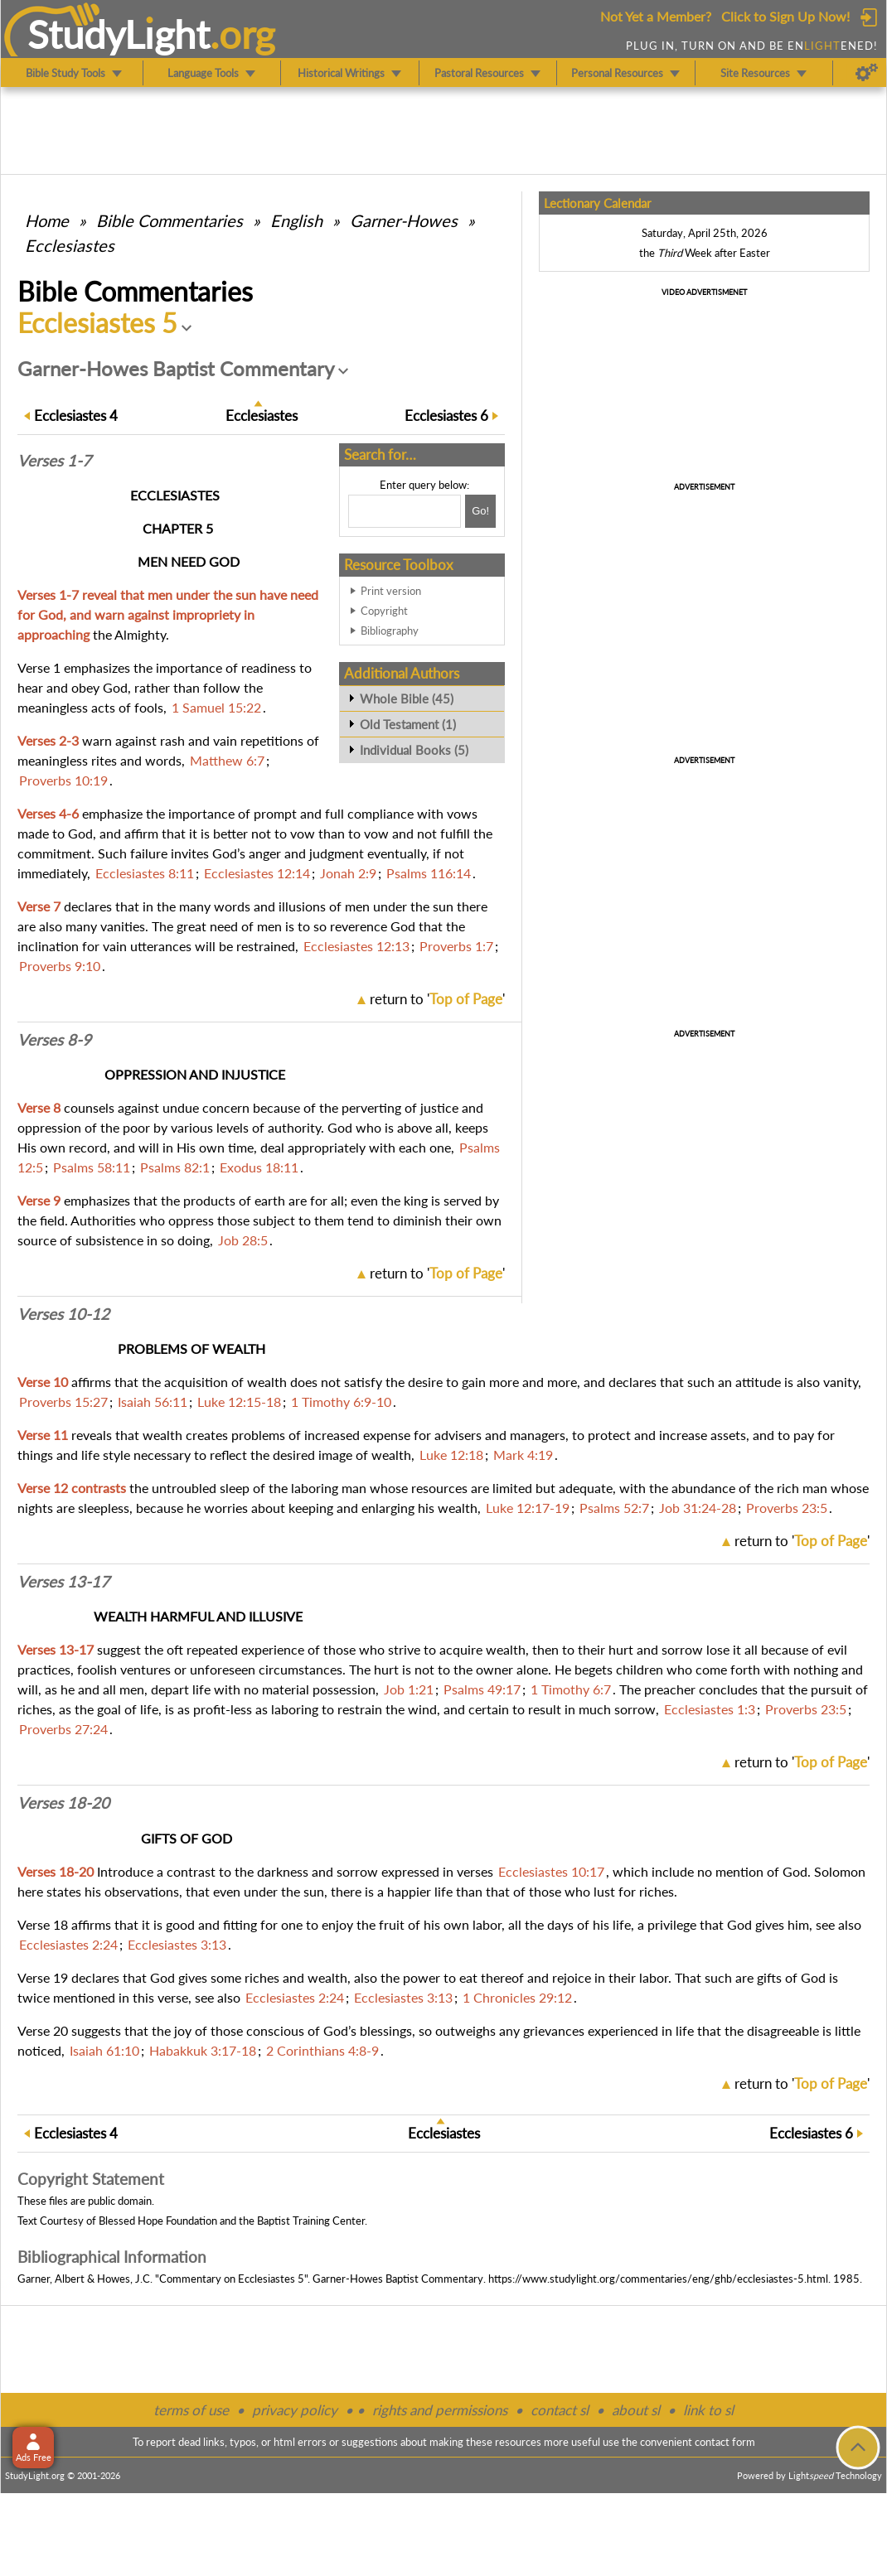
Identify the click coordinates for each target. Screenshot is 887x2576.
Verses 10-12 (63, 1314)
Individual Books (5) (414, 749)
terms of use (191, 2410)
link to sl (708, 2410)
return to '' (437, 999)
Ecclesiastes (69, 245)
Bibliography (390, 630)
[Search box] (404, 511)
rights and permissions (439, 2410)
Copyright (384, 610)
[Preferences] (866, 72)
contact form (725, 2441)
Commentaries (169, 220)
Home (47, 220)
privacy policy (294, 2410)
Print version (391, 590)
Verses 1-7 (54, 461)
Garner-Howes (404, 220)
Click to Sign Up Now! (785, 16)
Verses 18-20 (63, 1803)
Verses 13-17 (63, 1582)
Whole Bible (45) (406, 698)
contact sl (560, 2410)
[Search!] (480, 511)
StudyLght (119, 34)
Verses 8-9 (54, 1040)
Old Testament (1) (408, 724)
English (296, 220)
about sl (636, 2410)
